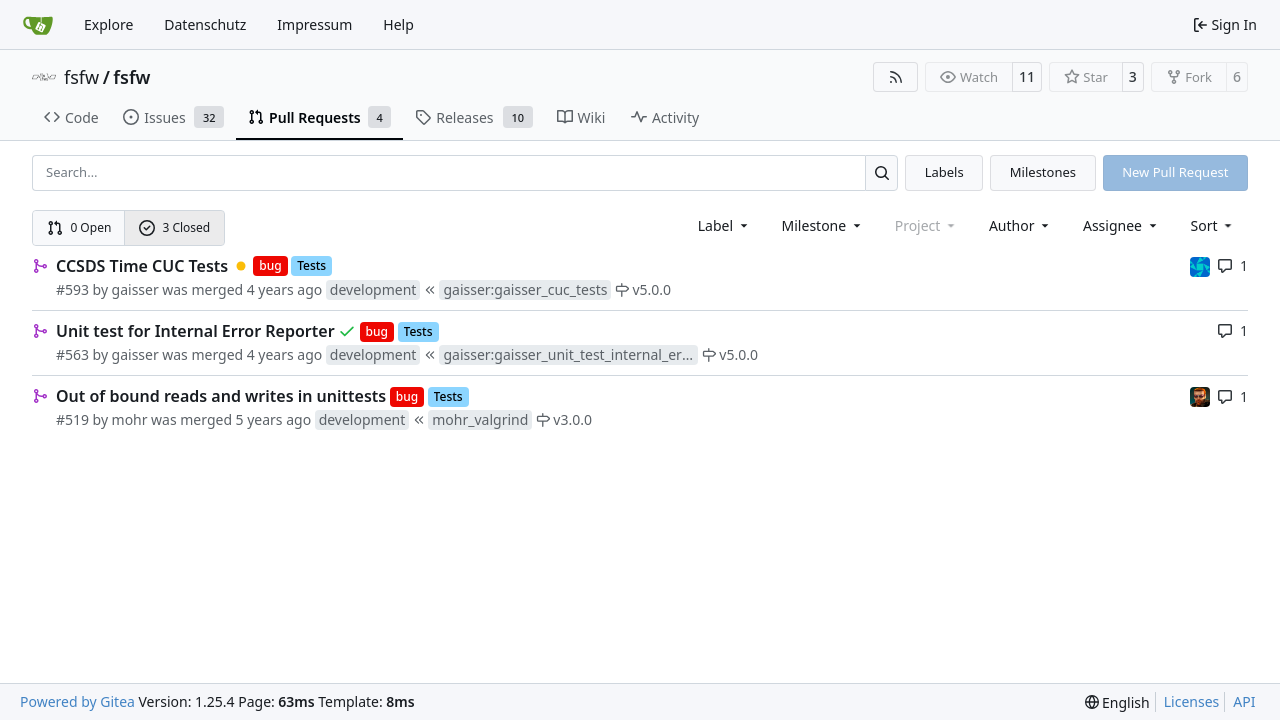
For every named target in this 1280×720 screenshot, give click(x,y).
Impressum (314, 24)
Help (398, 24)
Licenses (1192, 701)
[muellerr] (1200, 265)
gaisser (135, 289)
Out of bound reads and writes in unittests (221, 396)
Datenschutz (205, 24)
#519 (72, 419)
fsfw (81, 77)
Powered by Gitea (77, 701)
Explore (108, 24)
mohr (130, 419)
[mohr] (1200, 395)
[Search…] (881, 172)
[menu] (1213, 225)
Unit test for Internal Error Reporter (195, 331)
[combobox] (724, 225)
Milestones (1043, 172)
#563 (72, 354)
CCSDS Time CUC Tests (142, 266)
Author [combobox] (1020, 225)
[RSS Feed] (896, 77)
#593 (72, 289)
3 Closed (175, 227)
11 (1027, 76)
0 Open (79, 227)
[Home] (38, 25)
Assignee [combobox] (1121, 225)
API (1244, 701)
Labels (944, 172)
